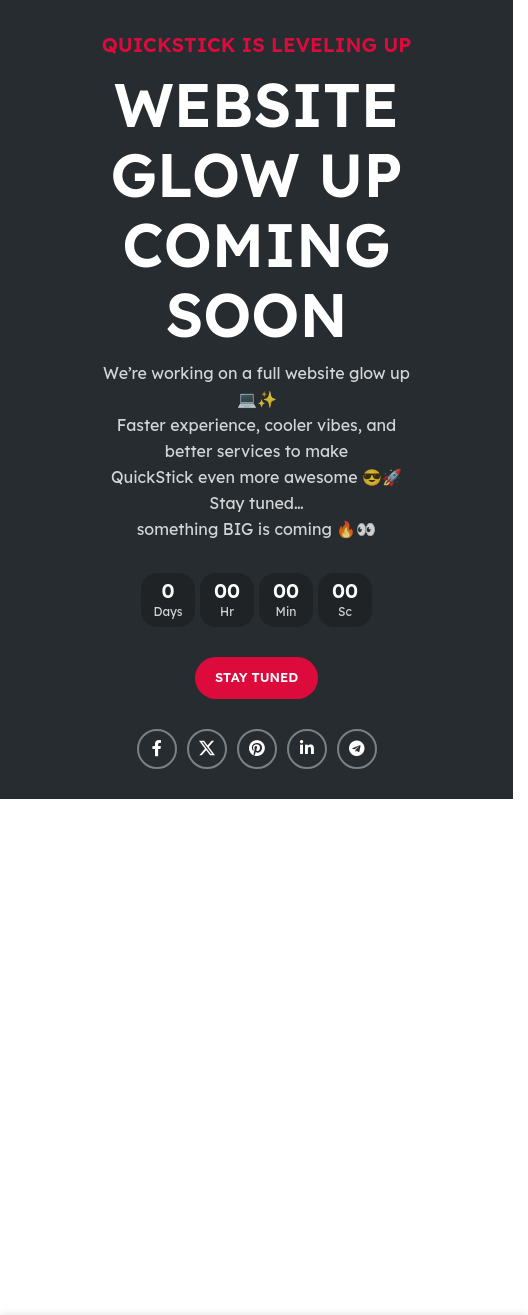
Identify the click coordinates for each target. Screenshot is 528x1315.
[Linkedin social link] (307, 749)
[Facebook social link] (157, 749)
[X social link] (207, 749)
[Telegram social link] (357, 749)
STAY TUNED (256, 677)
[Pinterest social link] (257, 749)
